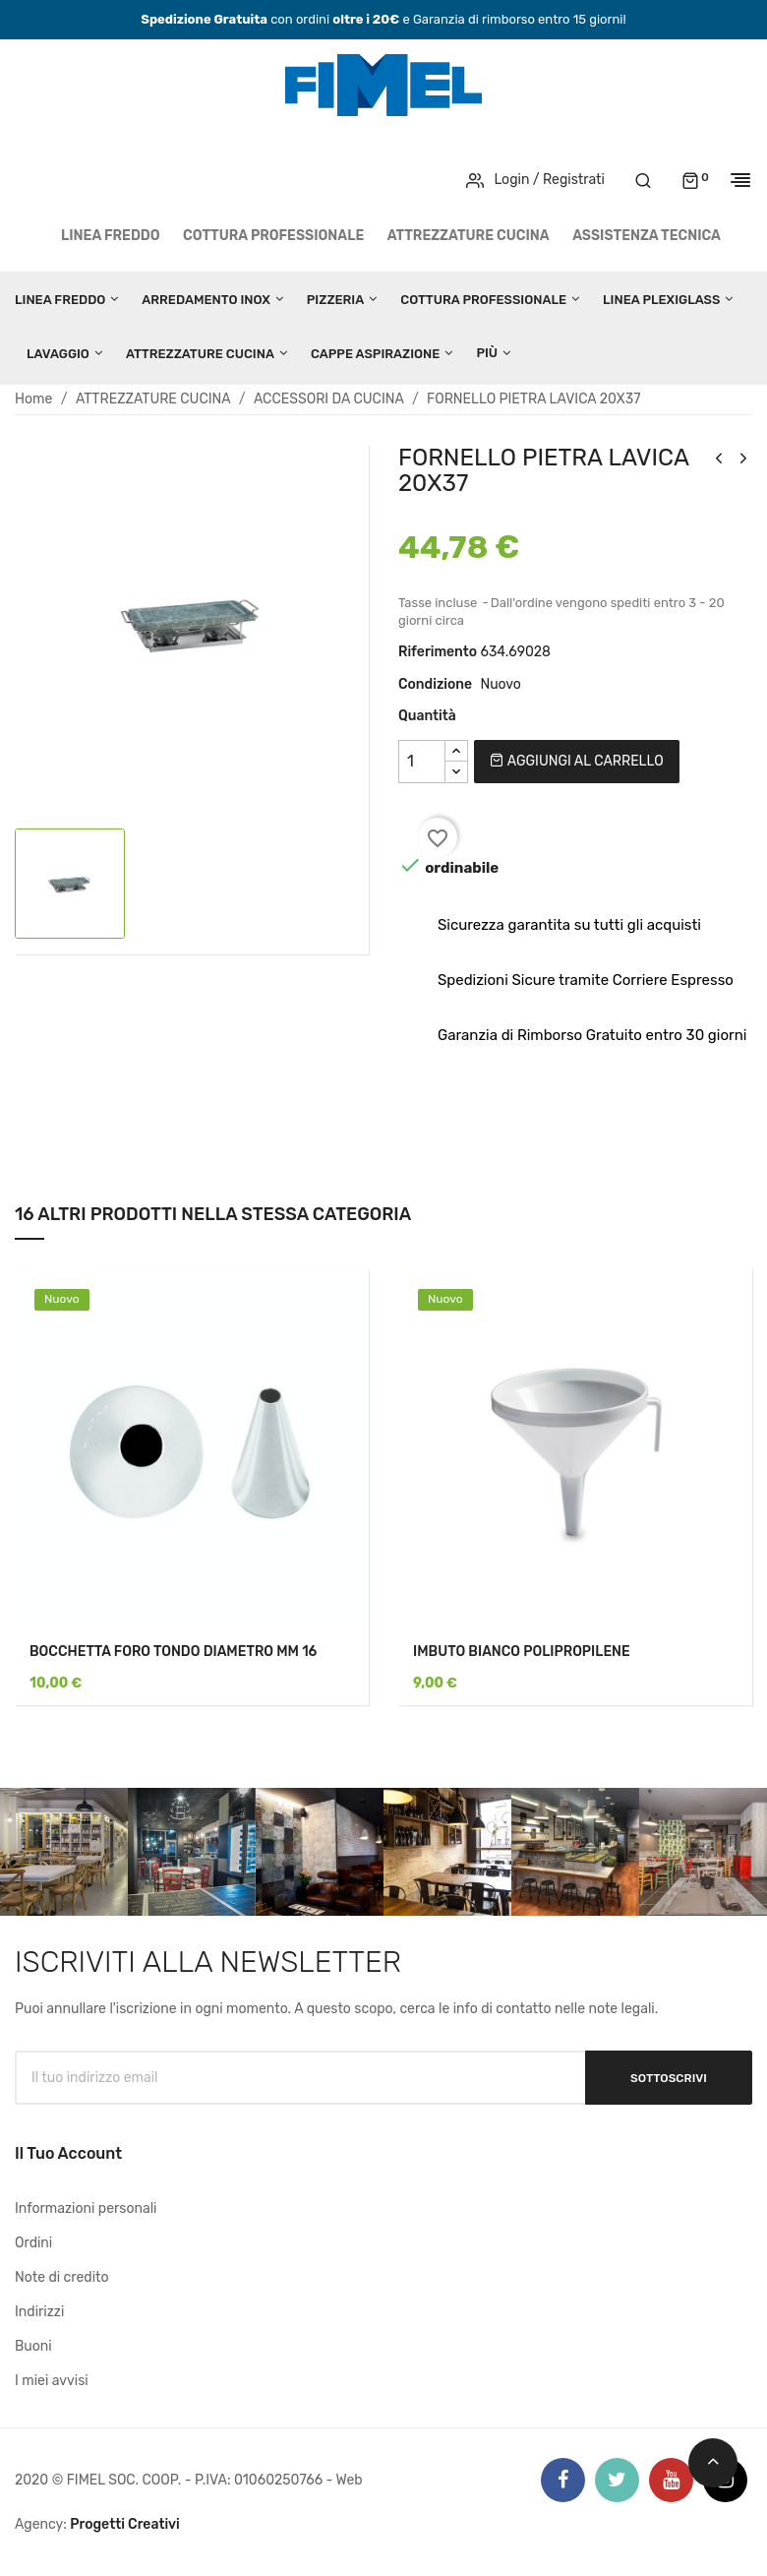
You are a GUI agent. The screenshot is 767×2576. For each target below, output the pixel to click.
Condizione (435, 684)
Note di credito (62, 2277)
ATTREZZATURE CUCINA (468, 235)
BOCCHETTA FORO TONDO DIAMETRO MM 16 (173, 1651)
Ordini (33, 2243)
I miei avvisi (51, 2380)
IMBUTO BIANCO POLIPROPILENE (521, 1651)
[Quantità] (421, 761)
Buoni (33, 2346)
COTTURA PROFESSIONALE (273, 235)
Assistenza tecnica (646, 235)
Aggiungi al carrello (576, 761)
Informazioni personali (86, 2208)
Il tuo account (68, 2153)
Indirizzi (39, 2311)
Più (487, 352)
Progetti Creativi (125, 2524)
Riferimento (437, 652)
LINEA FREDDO (110, 235)
